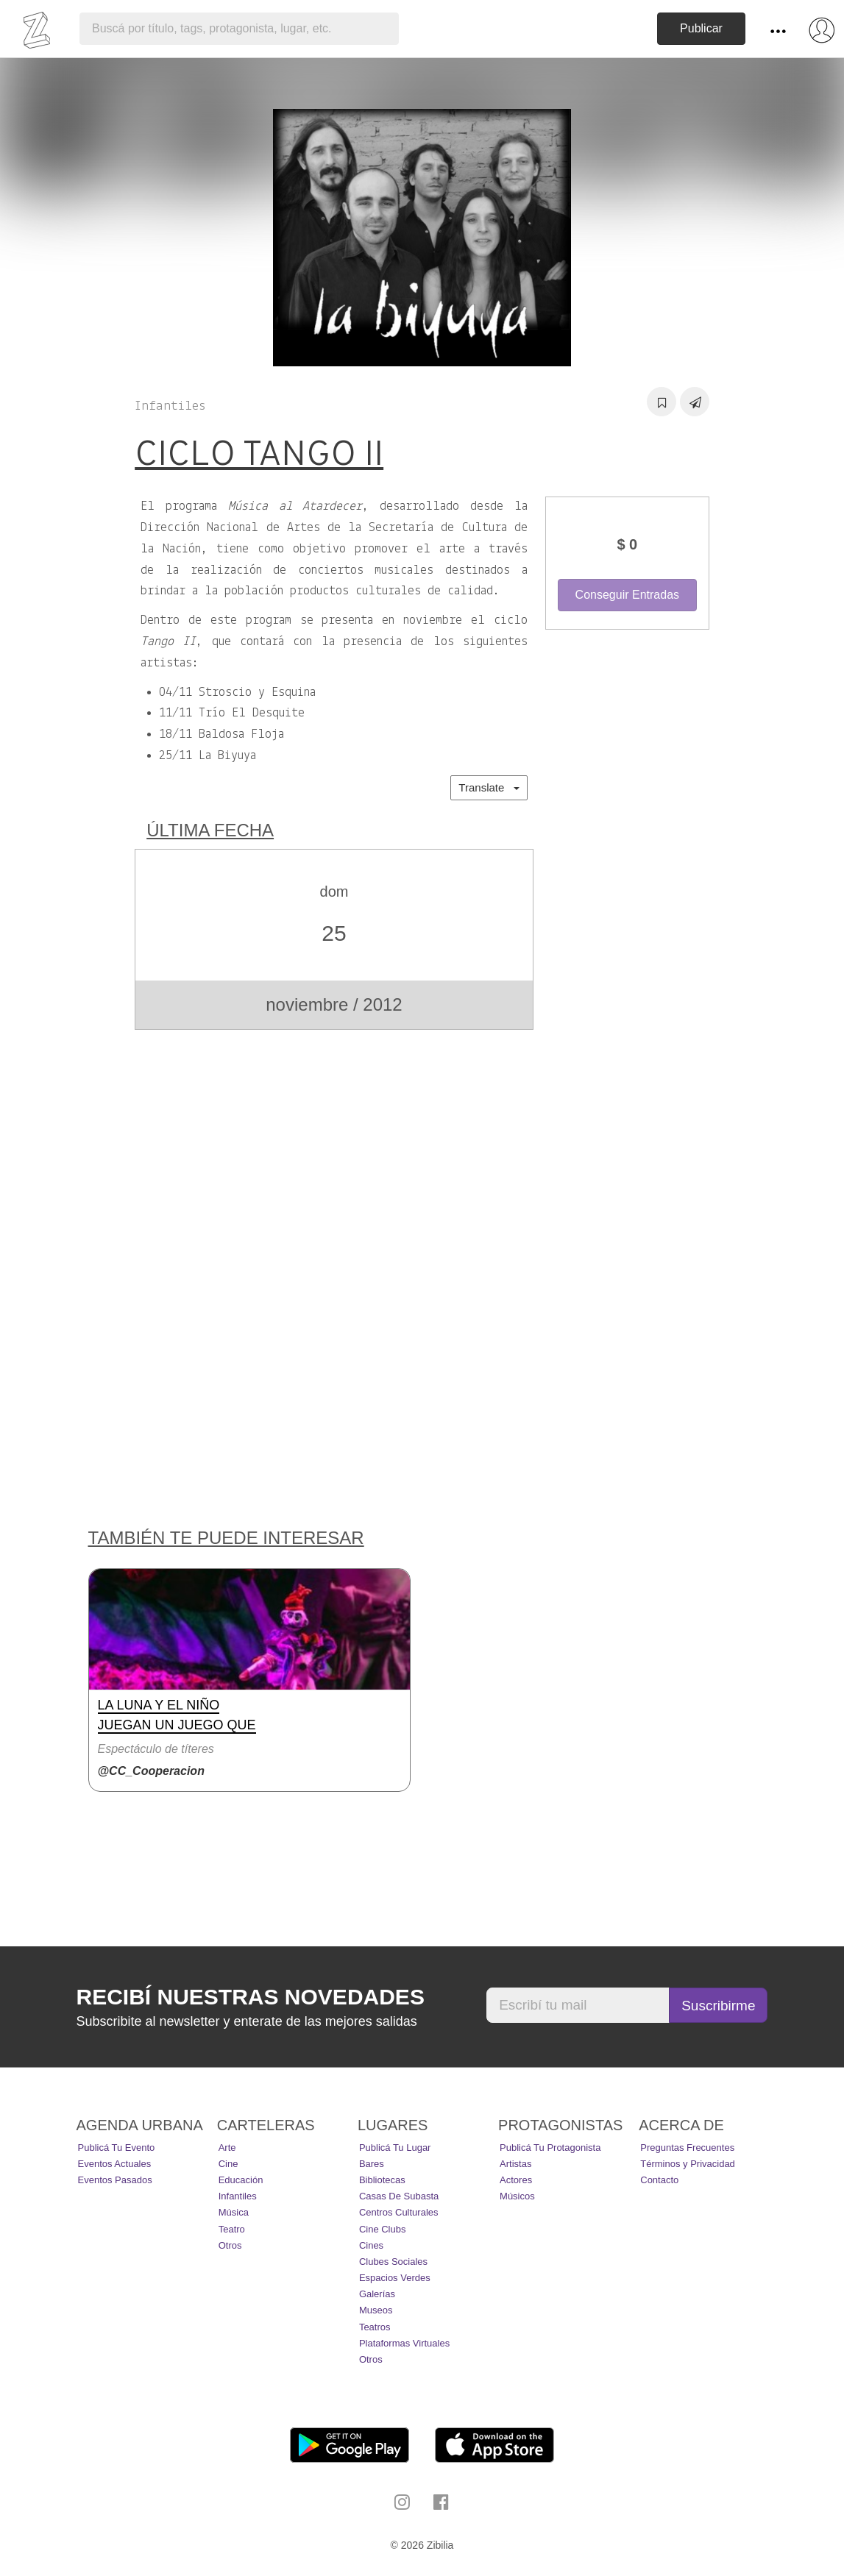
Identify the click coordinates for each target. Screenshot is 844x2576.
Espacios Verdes (394, 2277)
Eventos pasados (115, 2179)
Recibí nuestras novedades (251, 1997)
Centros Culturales (399, 2212)
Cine (228, 2163)
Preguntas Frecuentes (687, 2147)
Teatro (232, 2229)
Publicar (701, 28)
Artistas (515, 2163)
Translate (488, 787)
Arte (227, 2147)
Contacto (659, 2179)
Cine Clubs (382, 2229)
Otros (230, 2245)
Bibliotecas (382, 2179)
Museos (376, 2310)
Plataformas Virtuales (404, 2343)
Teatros (375, 2327)
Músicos (517, 2196)
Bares (371, 2163)
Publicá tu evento (116, 2147)
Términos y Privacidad (687, 2163)
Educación (241, 2179)
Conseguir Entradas (627, 594)
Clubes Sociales (393, 2261)
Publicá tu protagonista (550, 2147)
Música (234, 2212)
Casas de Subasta (399, 2196)
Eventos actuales (115, 2163)
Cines (371, 2245)
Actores (516, 2179)
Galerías (377, 2293)
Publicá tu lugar (395, 2147)
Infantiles (238, 2196)
